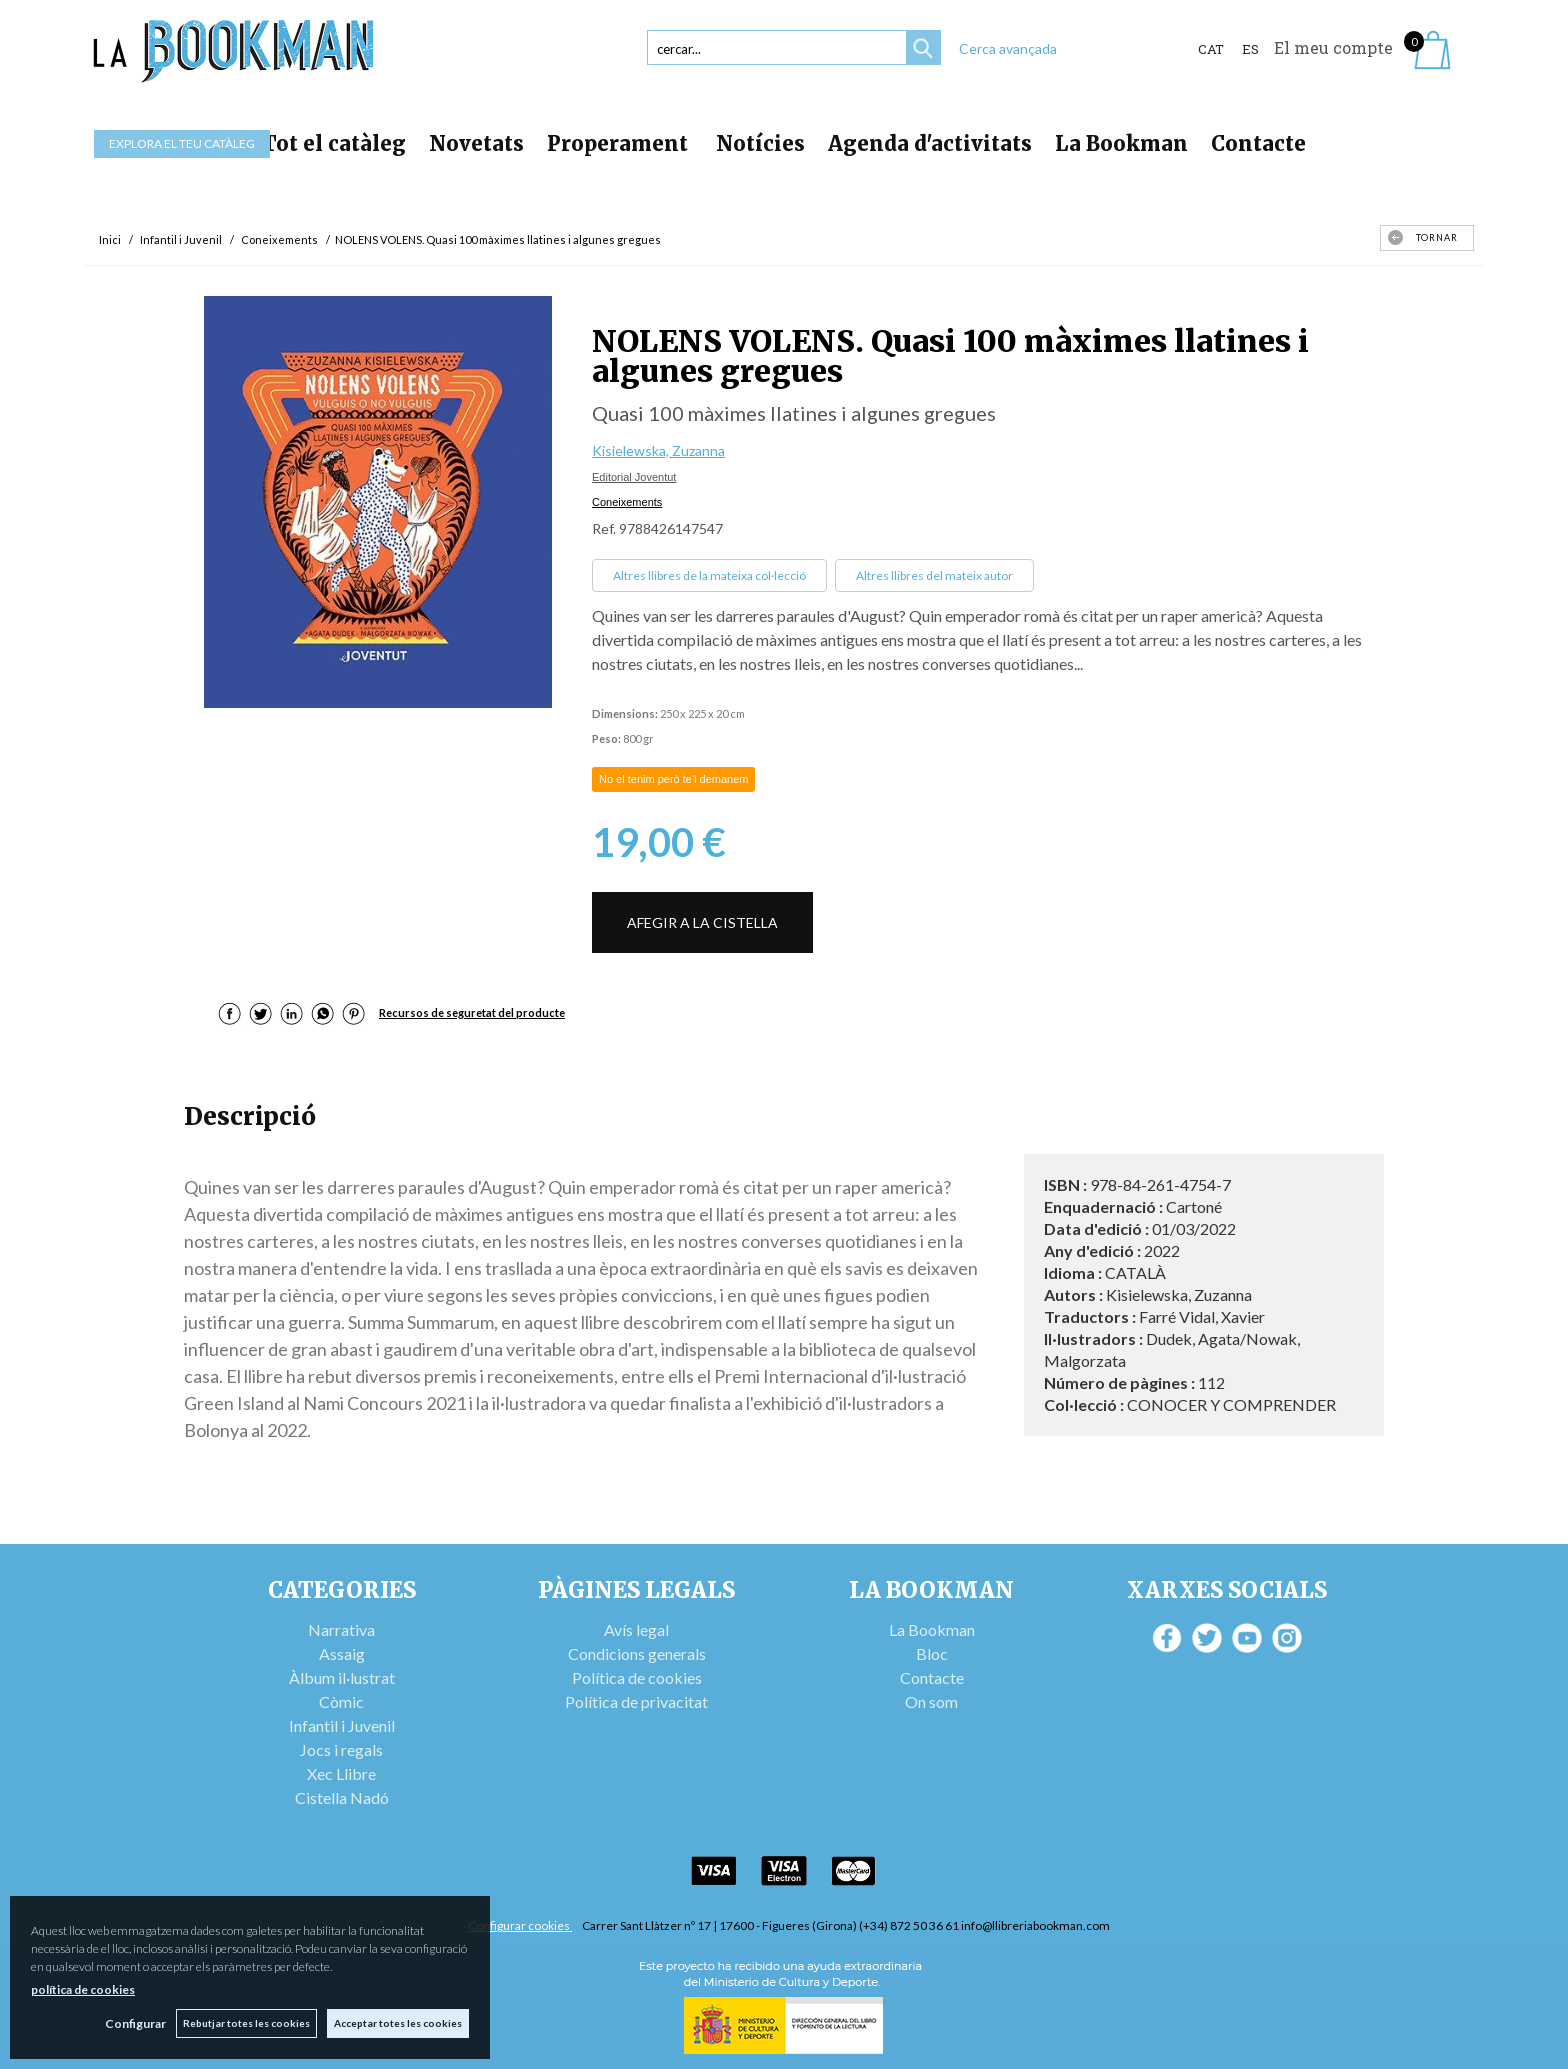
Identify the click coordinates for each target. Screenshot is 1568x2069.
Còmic (341, 1701)
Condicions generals (637, 1653)
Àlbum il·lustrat (342, 1677)
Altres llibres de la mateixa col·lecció (709, 575)
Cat (1211, 49)
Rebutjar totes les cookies (246, 2023)
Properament (620, 143)
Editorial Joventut (634, 477)
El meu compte (1333, 47)
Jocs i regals (341, 1749)
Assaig (342, 1653)
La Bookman (1121, 143)
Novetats (476, 143)
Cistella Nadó (342, 1797)
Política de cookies (637, 1677)
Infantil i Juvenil (342, 1725)
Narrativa (341, 1629)
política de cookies (83, 1989)
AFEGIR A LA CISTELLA (702, 922)
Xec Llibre (341, 1773)
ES (1250, 49)
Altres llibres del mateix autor (934, 575)
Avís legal (636, 1629)
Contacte (1258, 143)
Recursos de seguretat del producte (472, 1012)
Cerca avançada (1008, 48)
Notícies (760, 143)
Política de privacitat (636, 1701)
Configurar (135, 2023)
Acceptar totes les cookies (398, 2023)
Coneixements (627, 502)
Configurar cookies (520, 1925)
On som (931, 1701)
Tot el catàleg (334, 143)
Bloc (932, 1653)
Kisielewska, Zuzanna (658, 450)
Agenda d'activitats (930, 143)
